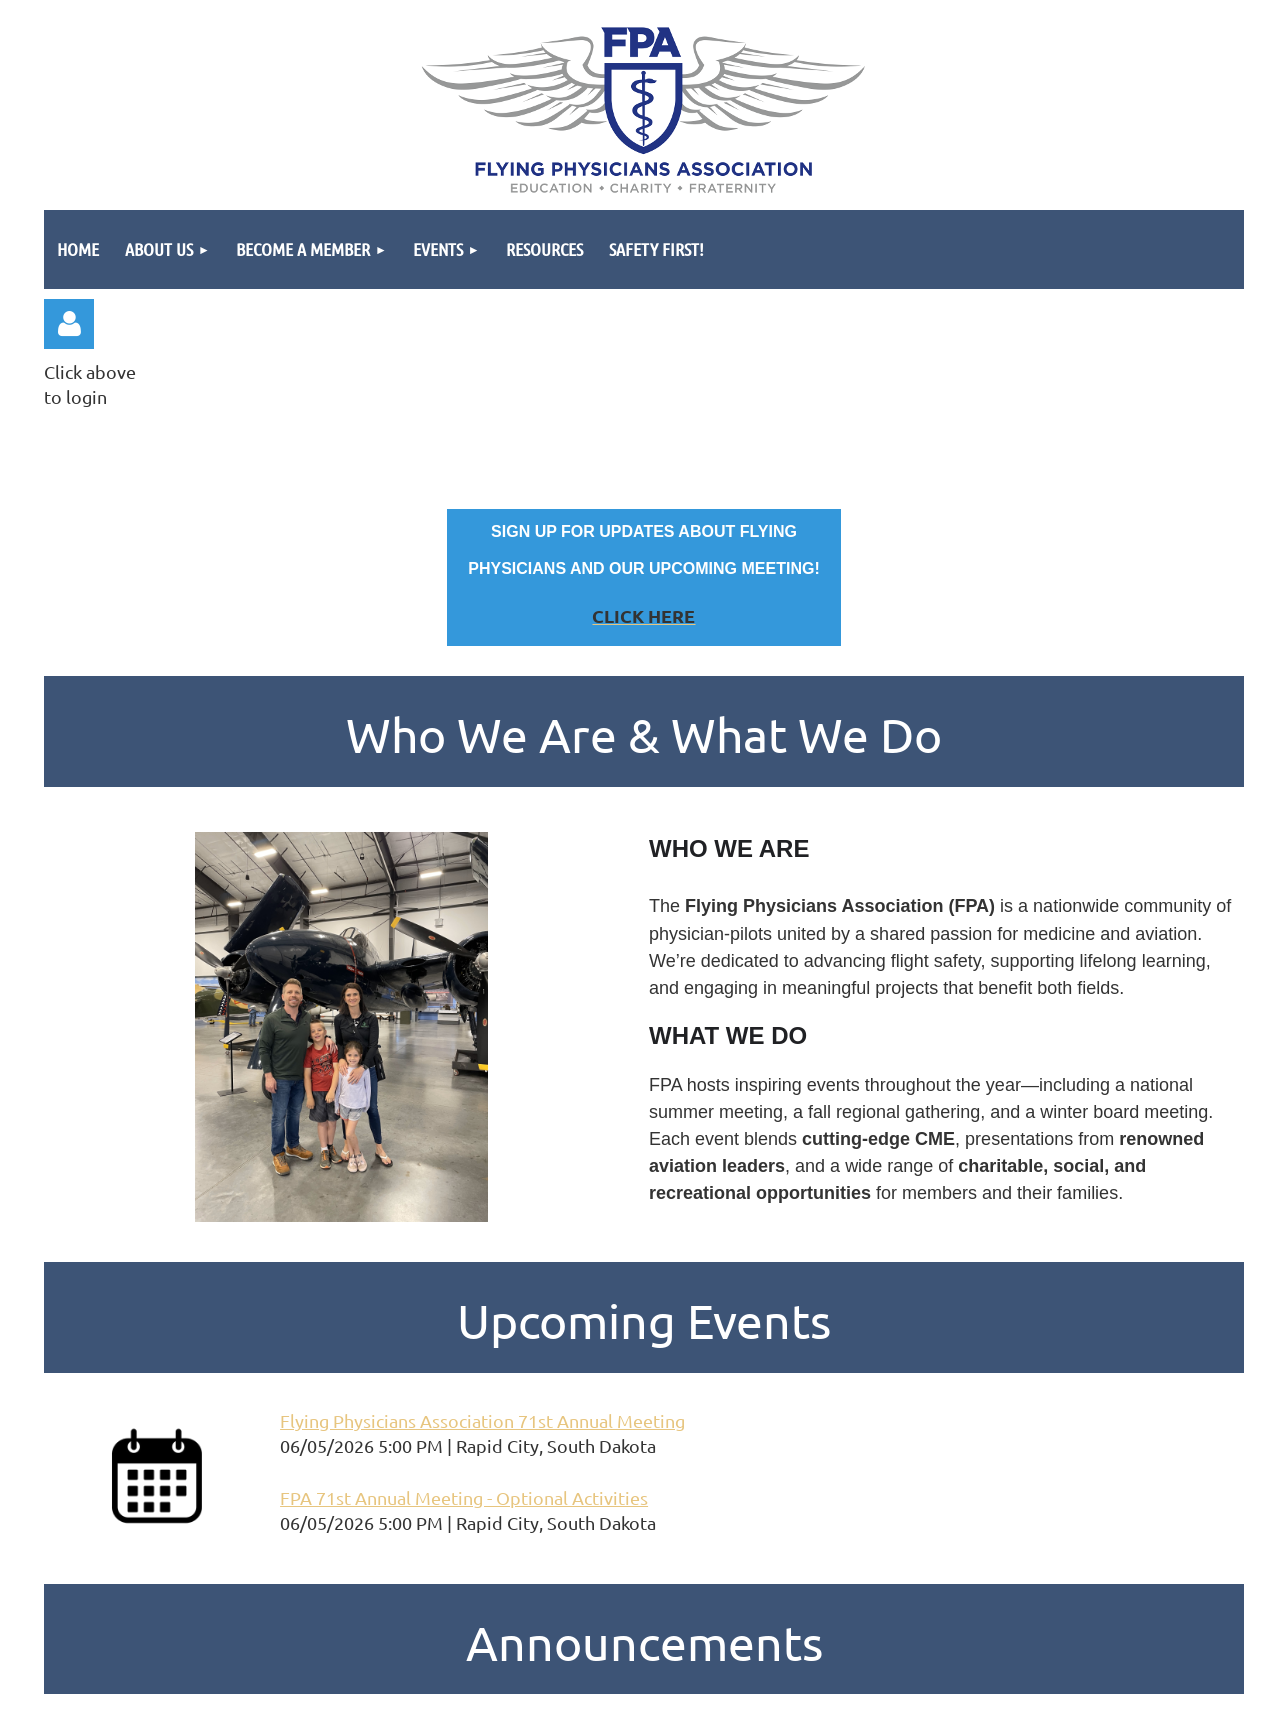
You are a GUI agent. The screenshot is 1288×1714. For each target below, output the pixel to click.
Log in (69, 324)
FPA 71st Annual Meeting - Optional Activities (464, 1497)
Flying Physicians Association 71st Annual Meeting (482, 1420)
